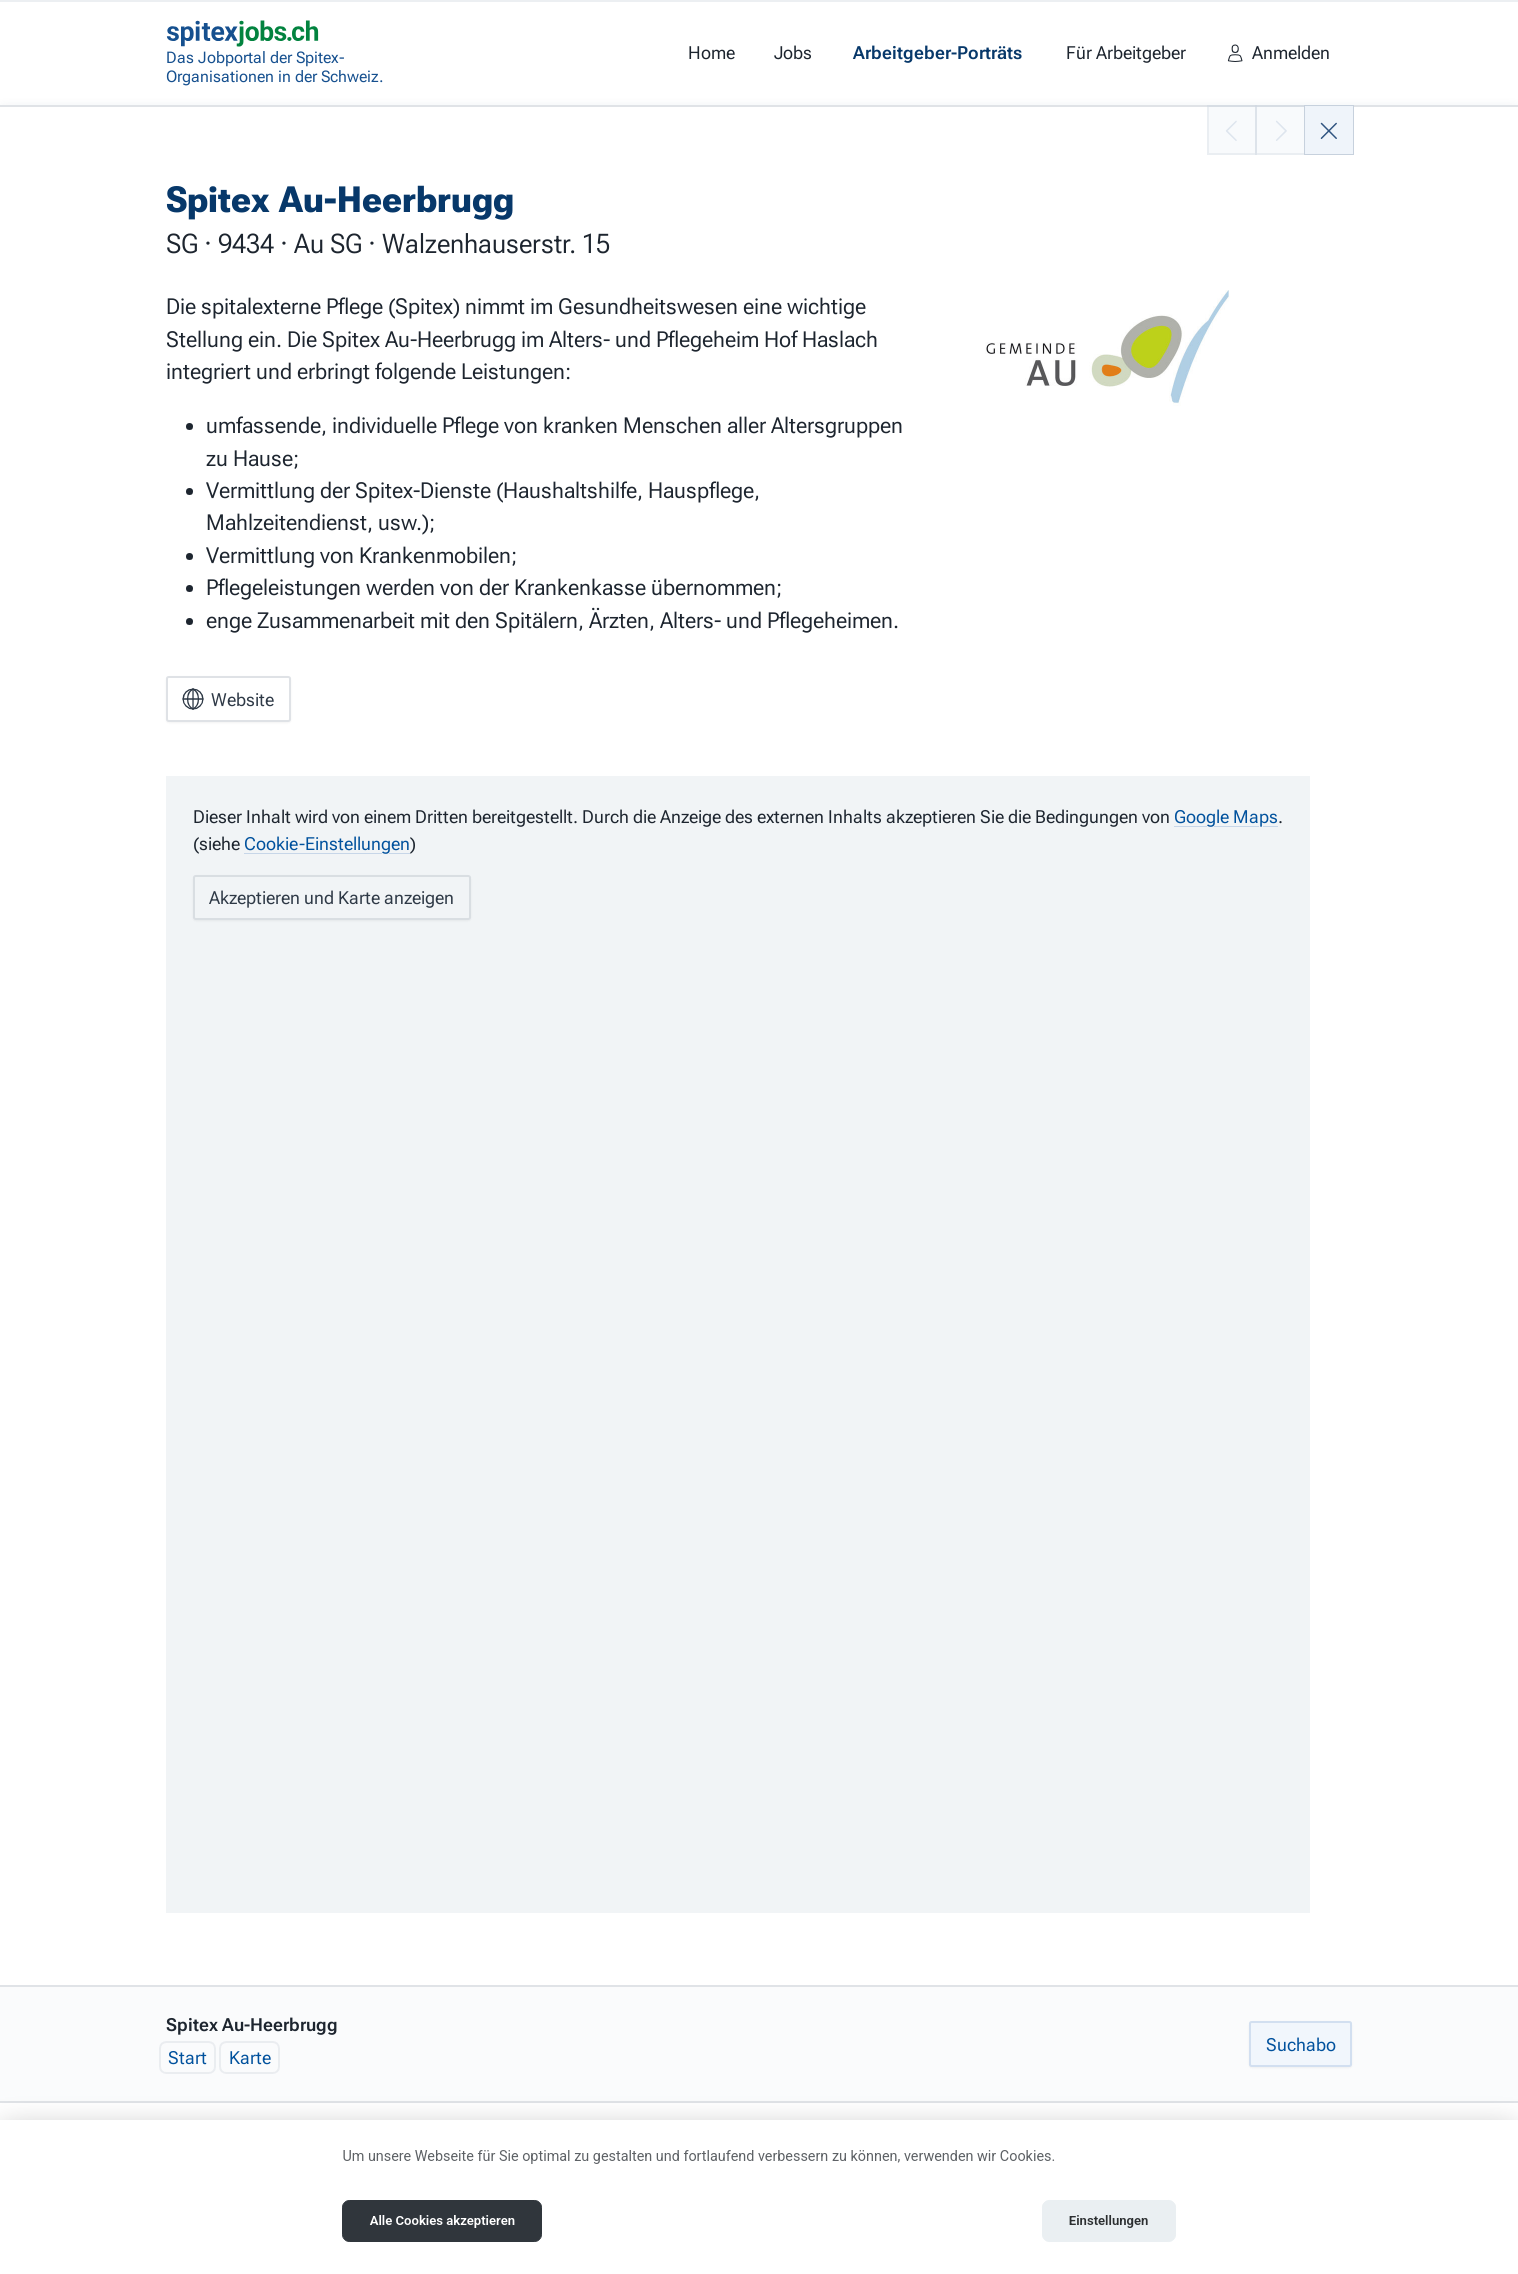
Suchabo (1301, 2044)
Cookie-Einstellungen (327, 843)
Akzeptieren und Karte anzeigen (331, 897)
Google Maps (1226, 816)
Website (228, 699)
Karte (250, 2057)
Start (187, 2057)
